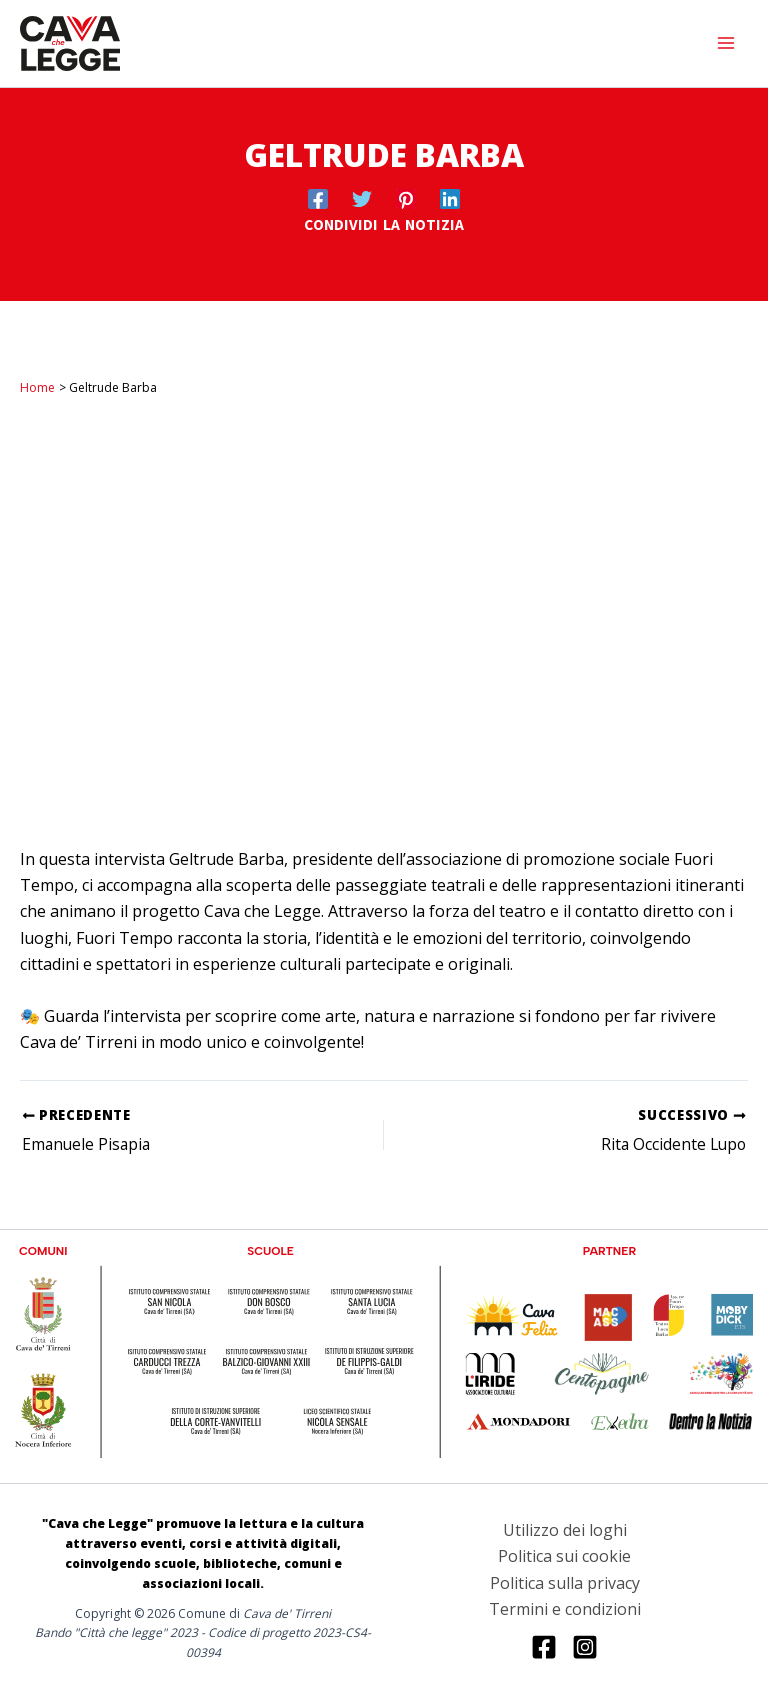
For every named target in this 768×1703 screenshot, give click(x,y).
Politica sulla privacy (565, 1583)
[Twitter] (362, 197)
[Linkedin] (450, 197)
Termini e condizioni (565, 1609)
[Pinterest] (406, 197)
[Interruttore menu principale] (726, 43)
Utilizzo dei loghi (565, 1530)
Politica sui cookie (564, 1557)
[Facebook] (318, 197)
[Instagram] (585, 1647)
